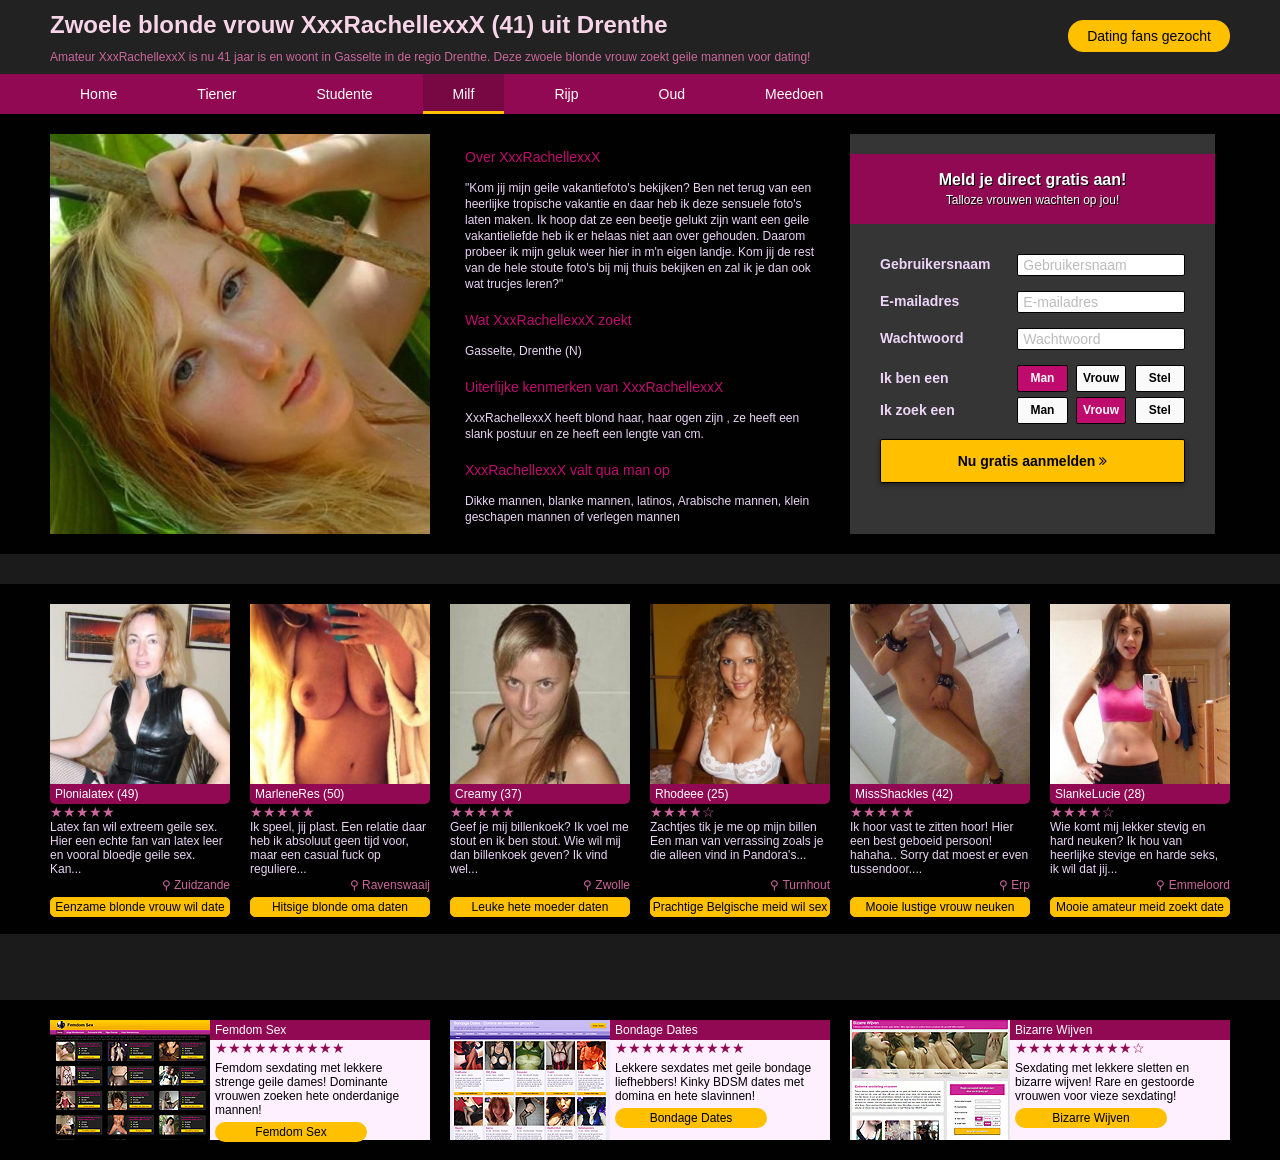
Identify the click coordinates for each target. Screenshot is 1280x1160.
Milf (464, 94)
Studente (345, 94)
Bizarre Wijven (1090, 1118)
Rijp (566, 94)
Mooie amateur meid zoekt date (1140, 907)
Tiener (216, 94)
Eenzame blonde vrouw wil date (139, 907)
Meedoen (794, 94)
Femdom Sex (290, 1132)
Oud (672, 94)
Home (98, 94)
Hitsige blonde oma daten (340, 907)
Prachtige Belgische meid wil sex (740, 907)
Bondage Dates (691, 1118)
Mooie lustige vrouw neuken (940, 907)
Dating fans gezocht (1149, 36)
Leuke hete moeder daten (540, 907)
